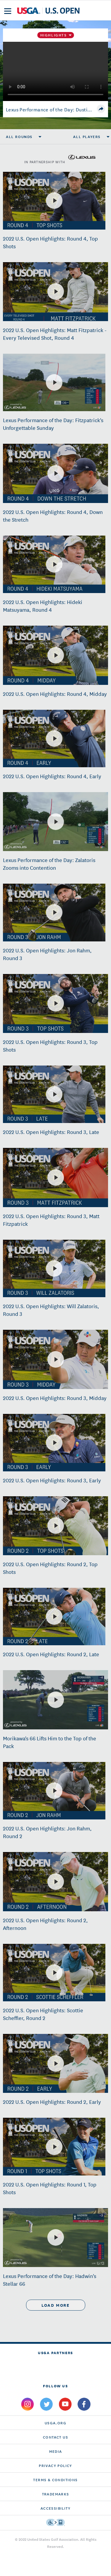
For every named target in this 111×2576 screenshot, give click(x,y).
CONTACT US (55, 2437)
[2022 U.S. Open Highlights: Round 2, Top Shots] (55, 1525)
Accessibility (55, 2508)
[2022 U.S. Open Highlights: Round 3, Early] (54, 1442)
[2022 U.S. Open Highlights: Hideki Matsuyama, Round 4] (54, 564)
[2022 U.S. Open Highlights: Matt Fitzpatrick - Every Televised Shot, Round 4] (55, 291)
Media (55, 2451)
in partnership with (60, 157)
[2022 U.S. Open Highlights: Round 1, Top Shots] (54, 2146)
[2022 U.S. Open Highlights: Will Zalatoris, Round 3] (54, 1268)
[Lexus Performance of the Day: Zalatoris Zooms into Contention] (55, 821)
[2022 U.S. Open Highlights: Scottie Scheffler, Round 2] (54, 1972)
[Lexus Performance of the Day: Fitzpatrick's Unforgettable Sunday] (54, 382)
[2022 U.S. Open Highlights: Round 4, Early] (54, 738)
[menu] (8, 11)
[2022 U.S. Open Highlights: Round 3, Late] (54, 1094)
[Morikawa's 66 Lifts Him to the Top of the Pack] (55, 1699)
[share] (101, 109)
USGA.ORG (55, 2423)
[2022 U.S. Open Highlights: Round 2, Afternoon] (55, 1881)
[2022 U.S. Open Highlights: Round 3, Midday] (55, 1359)
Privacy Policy (55, 2465)
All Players (87, 137)
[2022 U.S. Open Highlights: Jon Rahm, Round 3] (54, 912)
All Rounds (19, 137)
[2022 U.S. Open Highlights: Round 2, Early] (55, 2063)
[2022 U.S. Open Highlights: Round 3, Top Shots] (55, 1003)
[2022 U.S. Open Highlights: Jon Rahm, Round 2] (54, 1790)
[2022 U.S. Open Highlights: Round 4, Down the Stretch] (55, 473)
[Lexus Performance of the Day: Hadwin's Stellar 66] (55, 2237)
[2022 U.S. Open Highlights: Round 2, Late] (54, 1616)
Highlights (53, 35)
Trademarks (55, 2494)
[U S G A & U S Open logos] (48, 10)
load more (55, 2305)
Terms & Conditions (55, 2479)
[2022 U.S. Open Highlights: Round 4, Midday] (55, 655)
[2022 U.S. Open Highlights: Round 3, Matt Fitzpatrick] (55, 1177)
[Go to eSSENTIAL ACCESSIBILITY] (55, 2522)
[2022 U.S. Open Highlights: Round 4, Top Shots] (54, 200)
